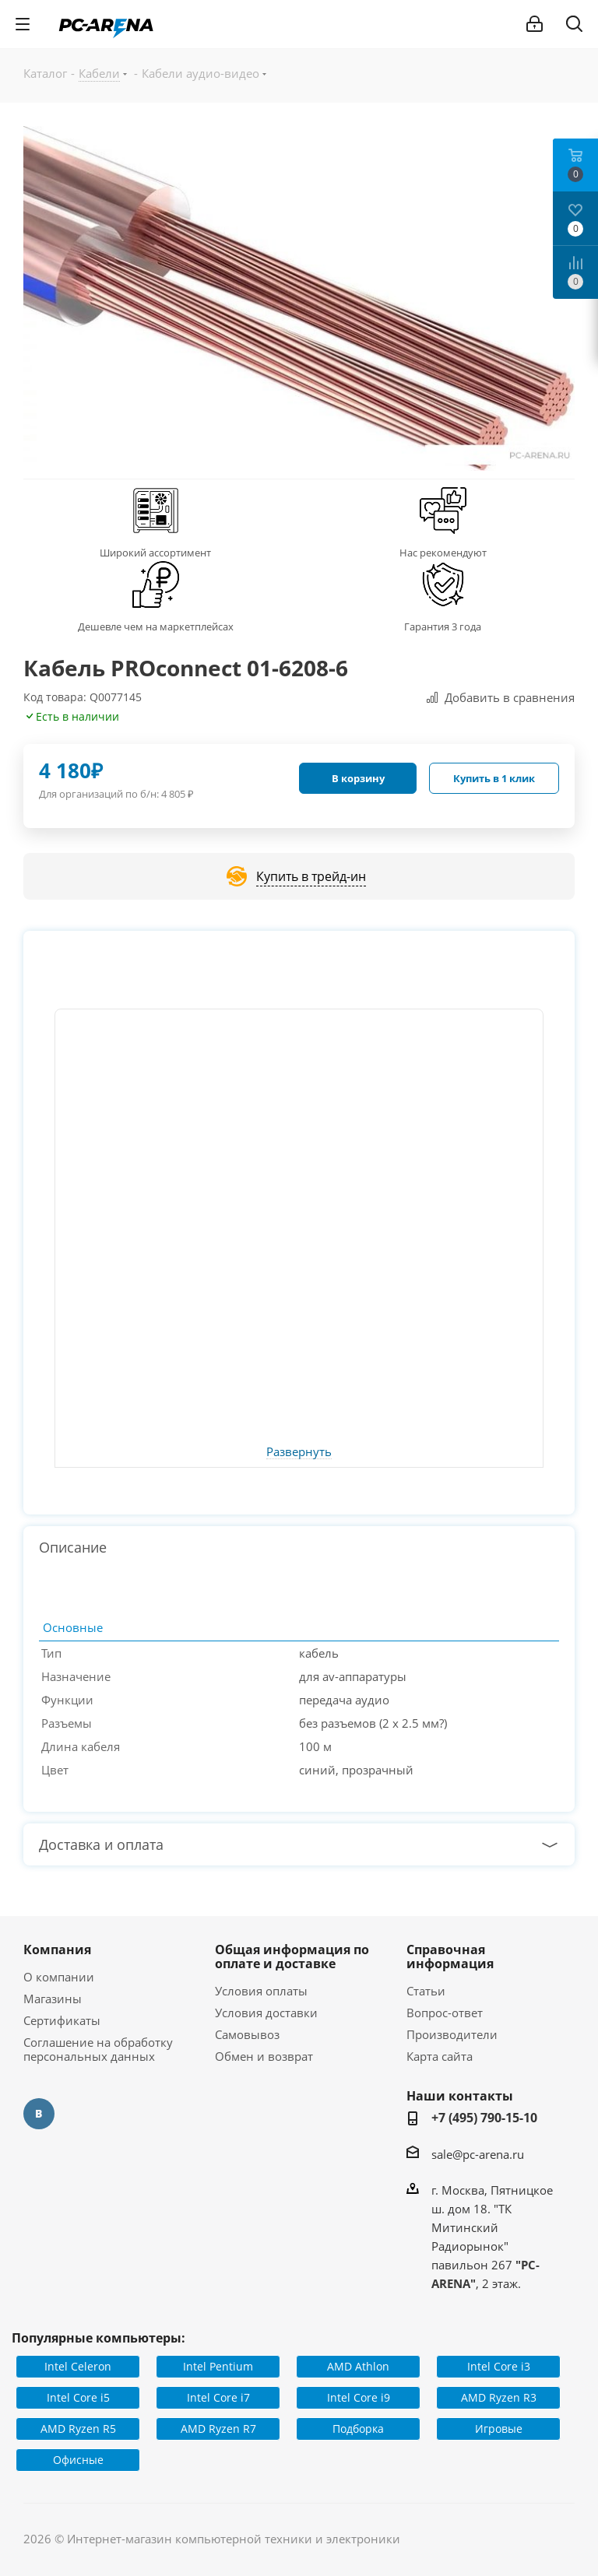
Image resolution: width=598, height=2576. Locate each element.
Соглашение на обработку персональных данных (98, 2049)
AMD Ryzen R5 (78, 2428)
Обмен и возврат (264, 2056)
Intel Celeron (77, 2366)
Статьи (425, 1991)
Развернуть (299, 1452)
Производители (452, 2034)
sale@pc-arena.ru (477, 2154)
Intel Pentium (218, 2366)
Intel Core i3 (498, 2366)
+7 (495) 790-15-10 (484, 2117)
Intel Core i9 (358, 2397)
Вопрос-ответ (444, 2012)
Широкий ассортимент (155, 553)
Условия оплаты (261, 1991)
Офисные (78, 2459)
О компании (58, 1977)
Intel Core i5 (78, 2397)
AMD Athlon (358, 2366)
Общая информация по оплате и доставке (292, 1956)
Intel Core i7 (218, 2397)
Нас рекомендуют (443, 553)
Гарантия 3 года (442, 626)
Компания (57, 1949)
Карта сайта (439, 2056)
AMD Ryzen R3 (498, 2397)
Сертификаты (61, 2020)
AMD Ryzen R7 (218, 2428)
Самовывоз (247, 2034)
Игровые (498, 2428)
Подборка (358, 2428)
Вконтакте (39, 2113)
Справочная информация (450, 1956)
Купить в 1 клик (494, 778)
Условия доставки (266, 2012)
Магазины (52, 1998)
